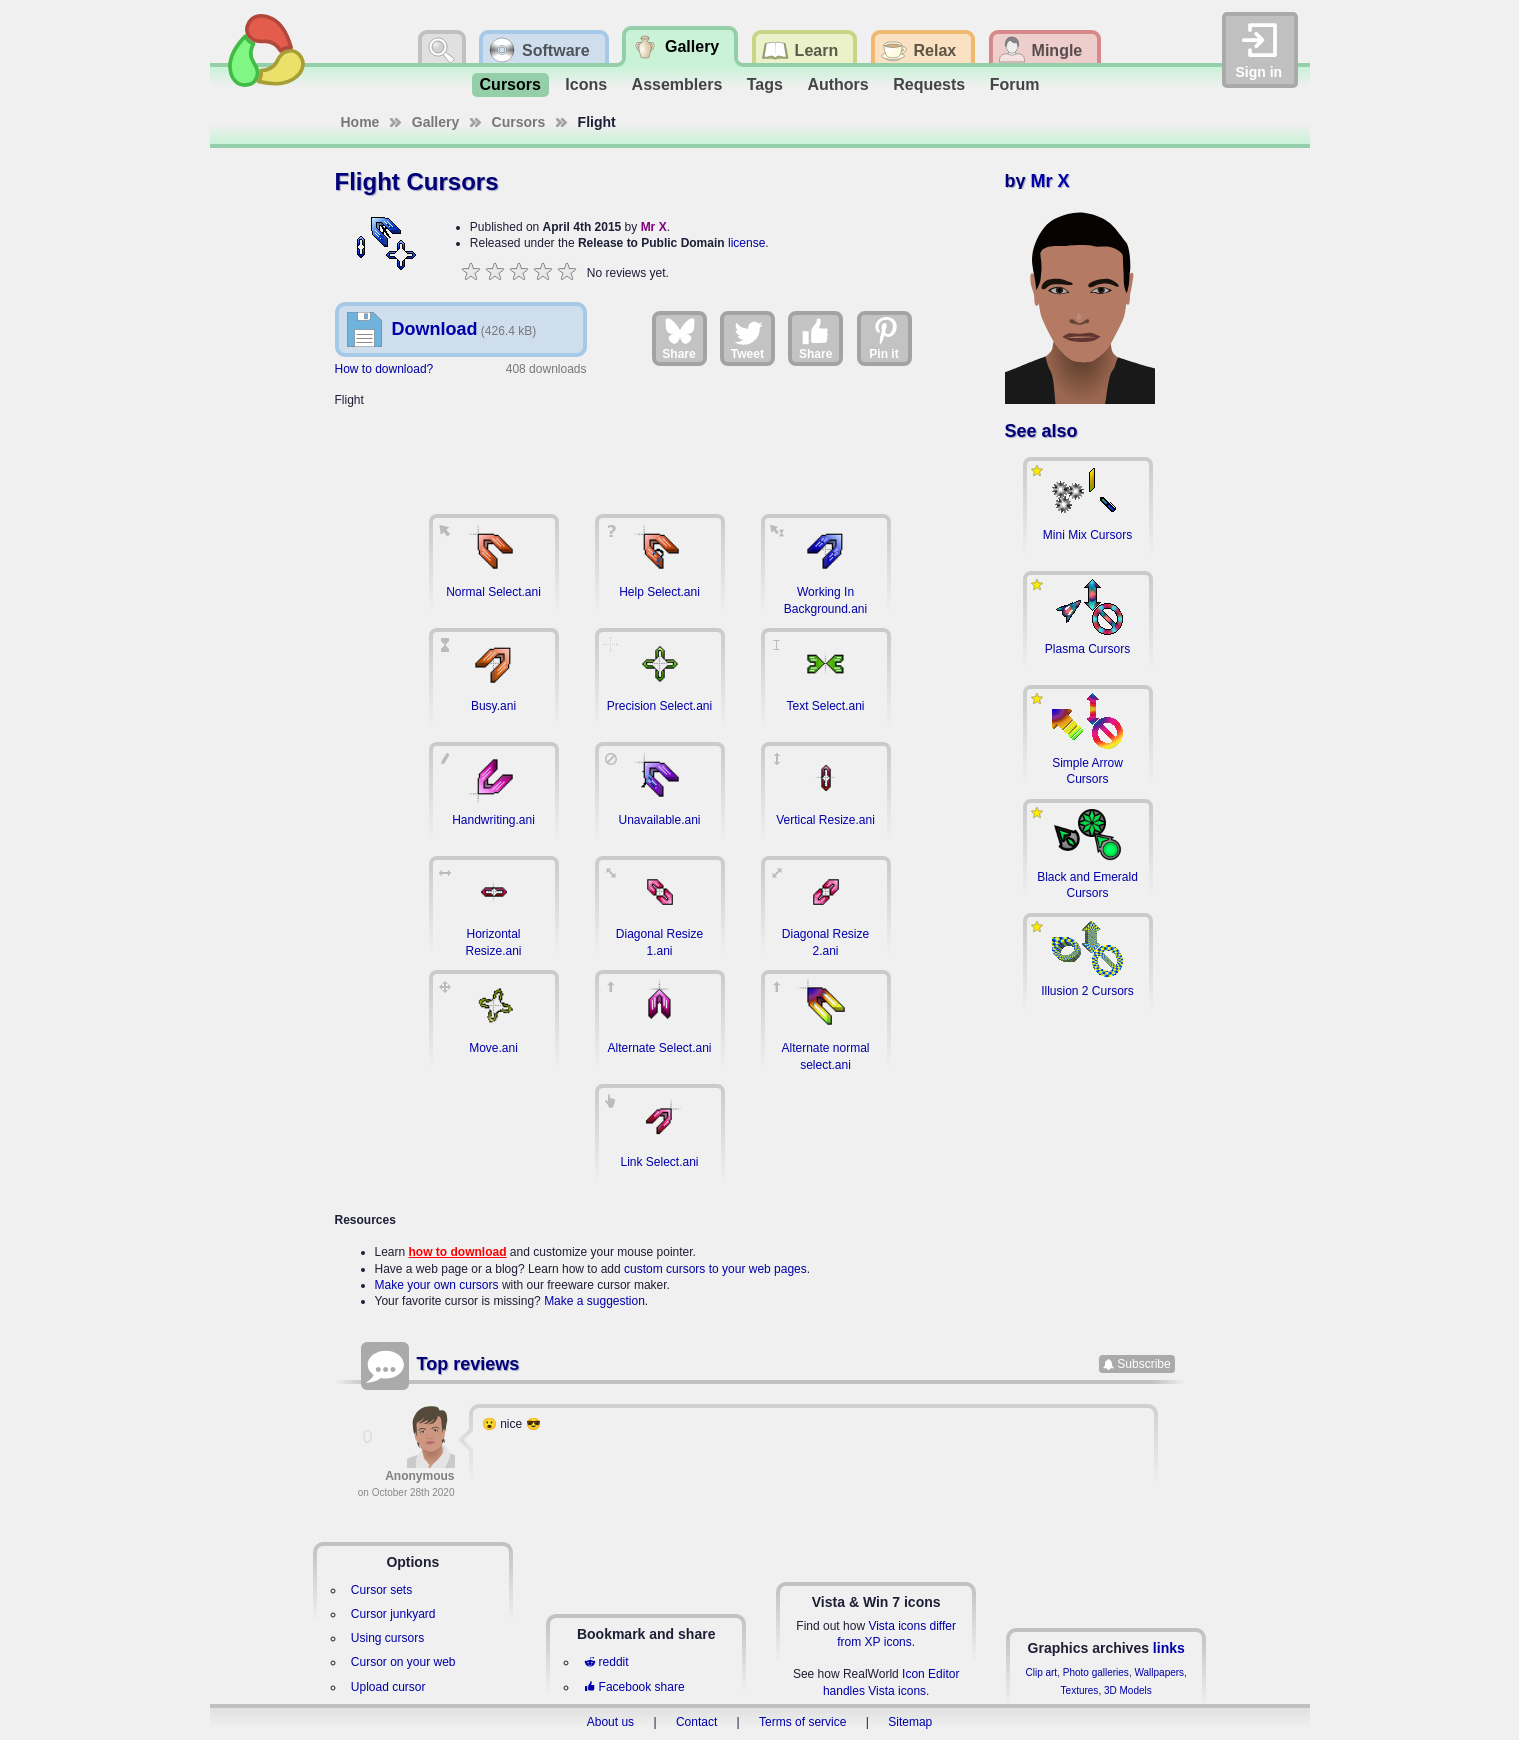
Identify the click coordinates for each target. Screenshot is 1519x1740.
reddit (606, 1662)
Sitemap (910, 1722)
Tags (765, 84)
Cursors (510, 84)
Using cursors (387, 1638)
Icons (586, 84)
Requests (929, 84)
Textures (1080, 1690)
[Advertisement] (660, 450)
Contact (696, 1722)
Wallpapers (1159, 1672)
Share (678, 338)
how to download (458, 1252)
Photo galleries (1096, 1672)
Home (360, 122)
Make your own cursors (437, 1285)
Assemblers (677, 84)
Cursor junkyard (393, 1614)
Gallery (435, 122)
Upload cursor (388, 1687)
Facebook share (634, 1687)
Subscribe (1143, 1364)
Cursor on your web (403, 1662)
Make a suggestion (594, 1301)
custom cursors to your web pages (715, 1269)
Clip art (1041, 1672)
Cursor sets (381, 1590)
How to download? (384, 369)
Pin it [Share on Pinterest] (885, 338)
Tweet (747, 338)
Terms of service (802, 1722)
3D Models (1128, 1690)
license (746, 243)
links (1169, 1648)
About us (610, 1722)
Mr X (654, 227)
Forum (1015, 84)
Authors (837, 84)
